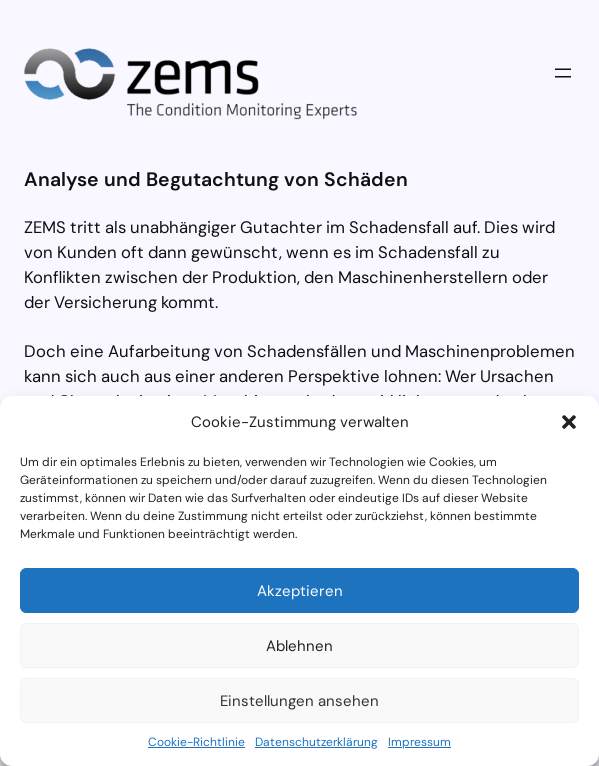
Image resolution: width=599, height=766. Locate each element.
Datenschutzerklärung (316, 742)
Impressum (419, 742)
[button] (569, 422)
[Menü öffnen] (563, 73)
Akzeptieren (300, 591)
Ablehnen (299, 646)
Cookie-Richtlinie (196, 742)
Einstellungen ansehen (299, 701)
